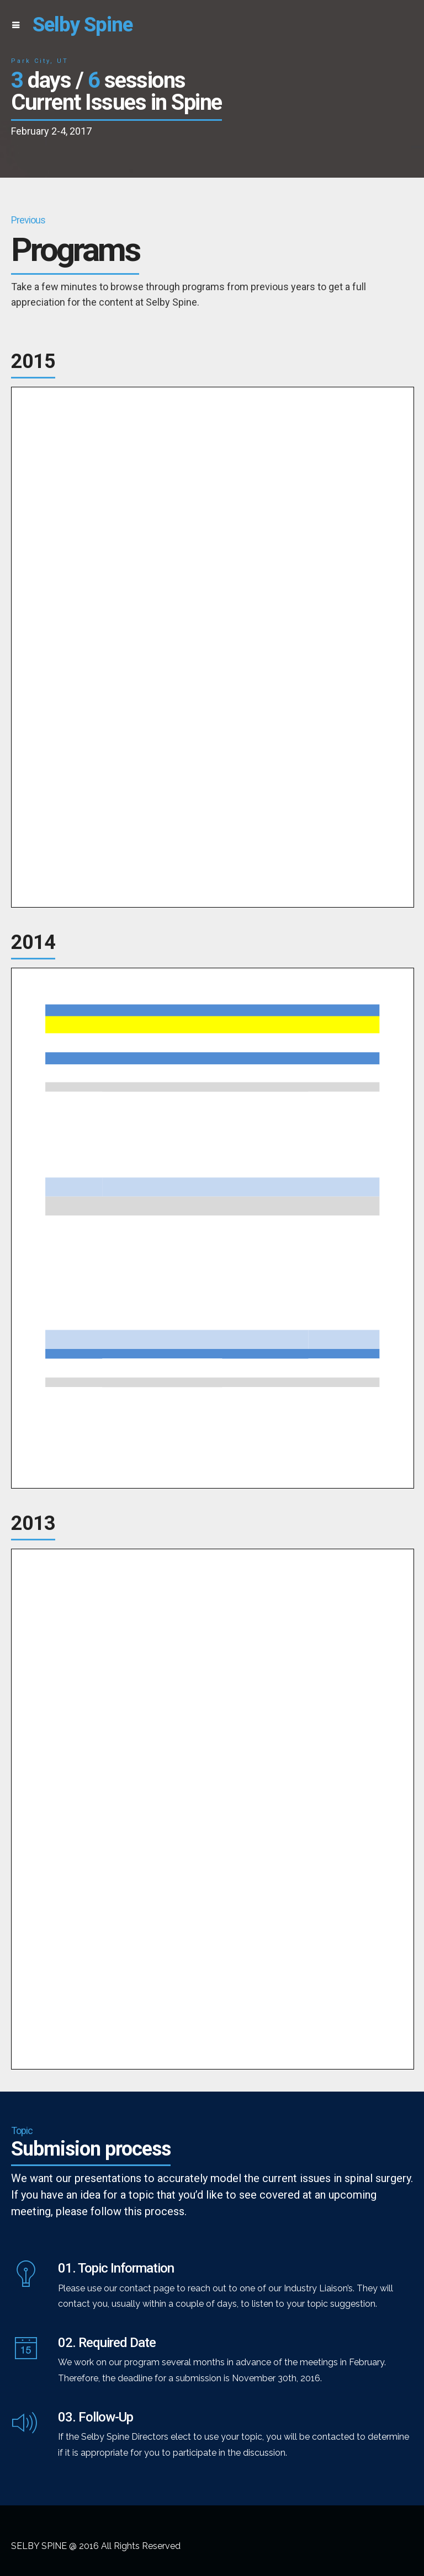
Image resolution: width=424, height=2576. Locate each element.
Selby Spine (82, 24)
